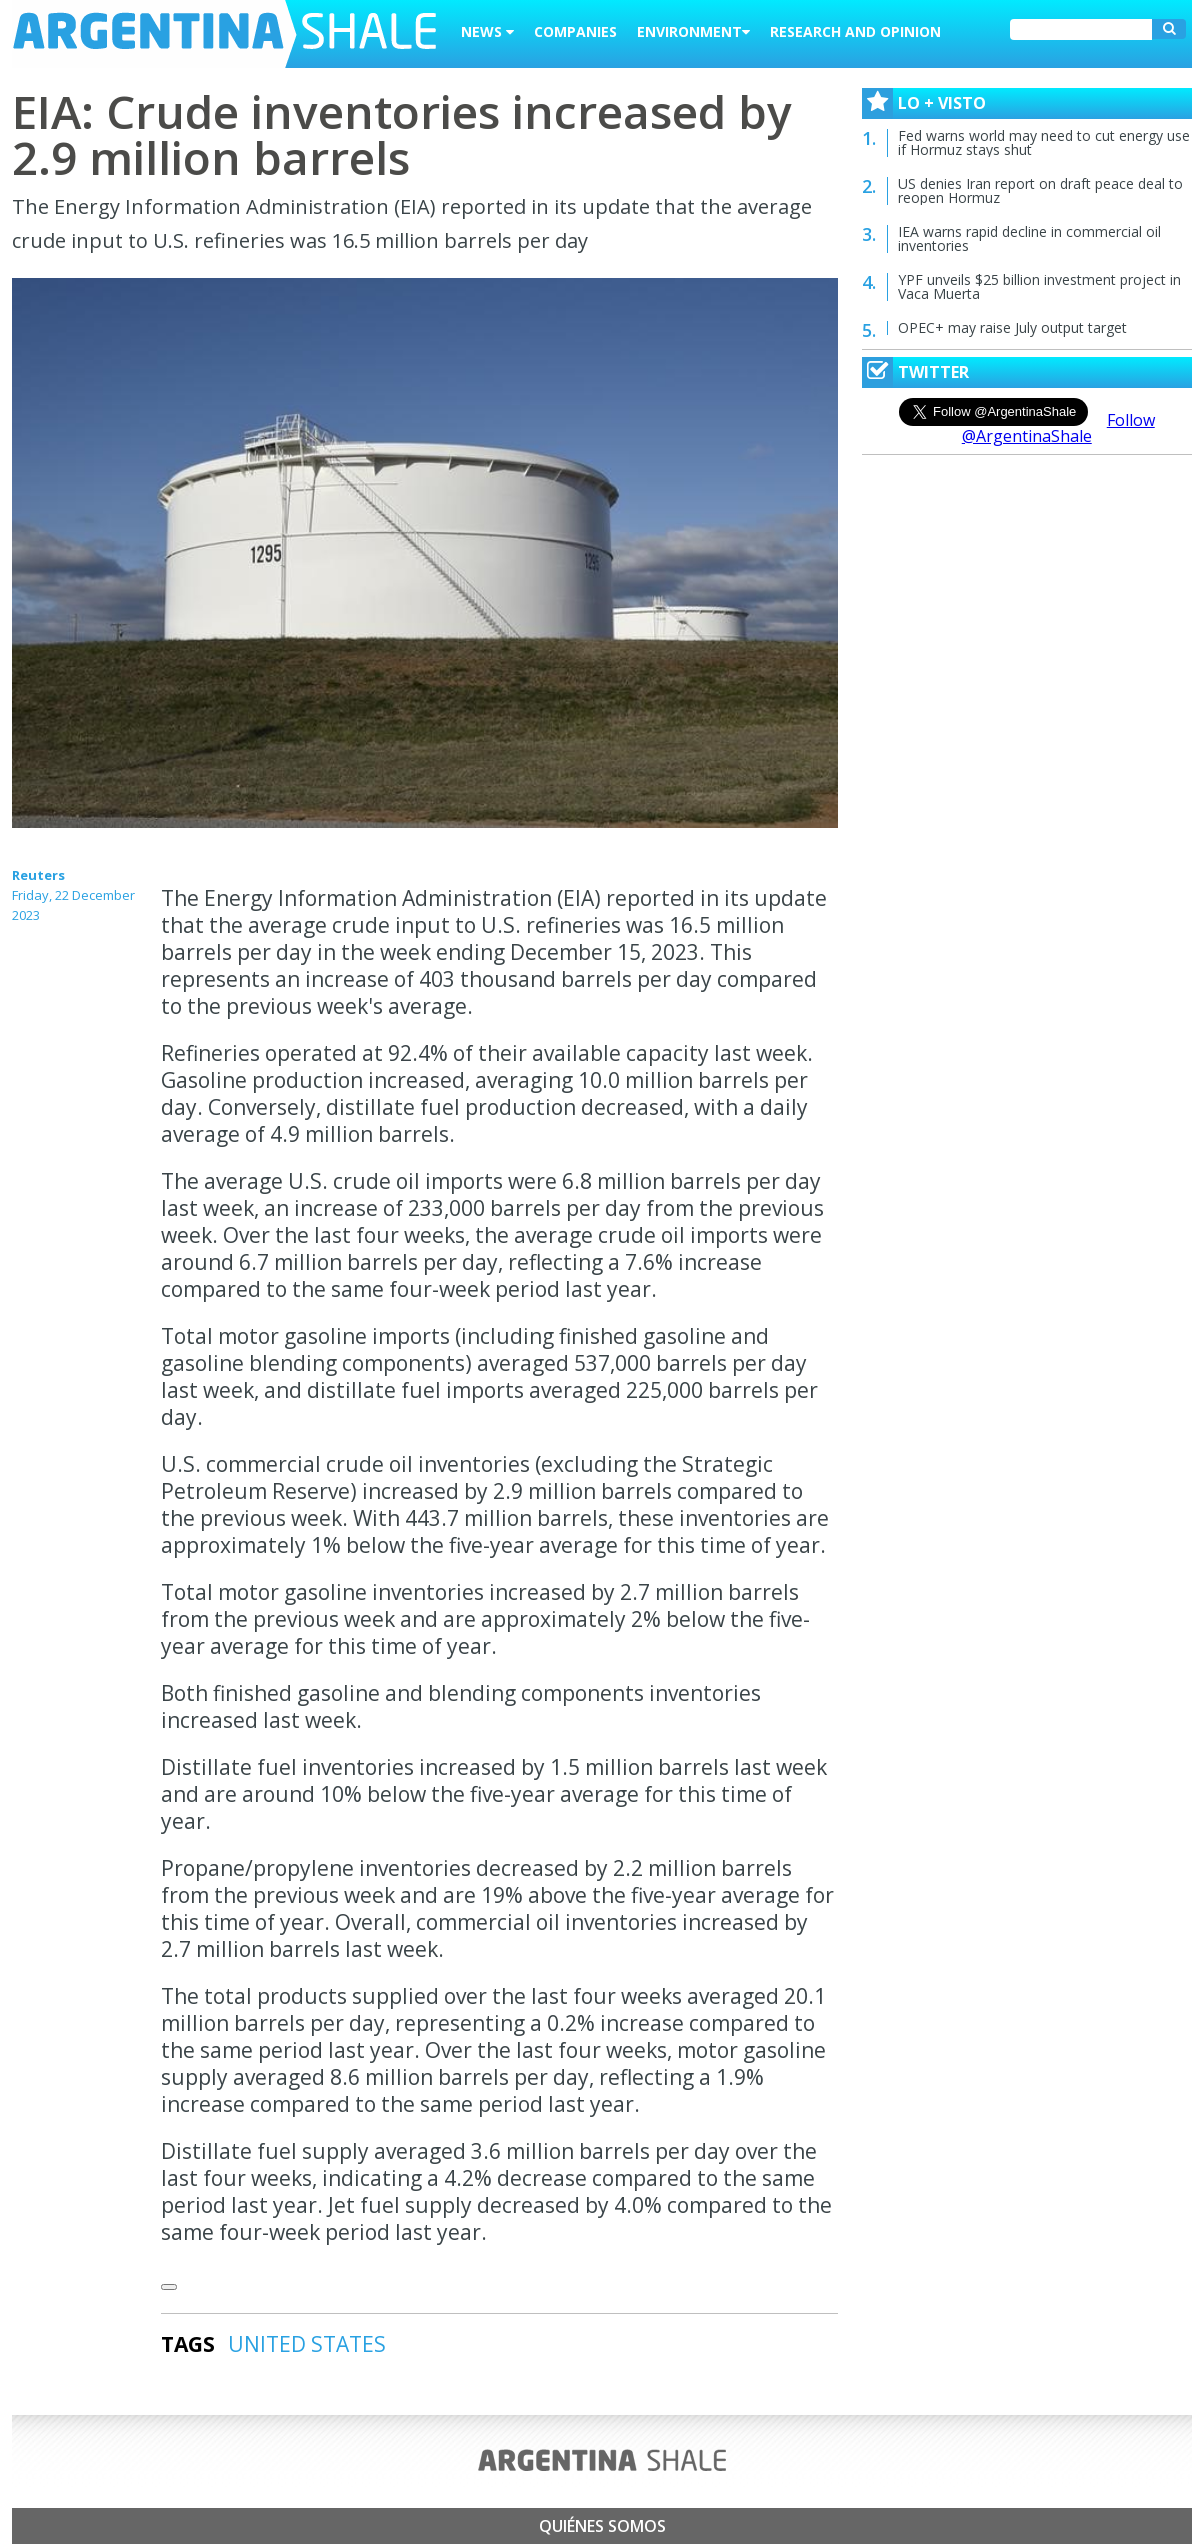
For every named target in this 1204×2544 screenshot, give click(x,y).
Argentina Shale (224, 34)
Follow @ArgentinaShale (1058, 428)
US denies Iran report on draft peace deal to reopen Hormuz (1040, 190)
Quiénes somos (602, 2526)
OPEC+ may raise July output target (1012, 327)
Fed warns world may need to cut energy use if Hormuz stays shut (1044, 142)
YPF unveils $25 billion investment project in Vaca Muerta (1039, 286)
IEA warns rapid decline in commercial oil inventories (1029, 238)
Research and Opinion (855, 31)
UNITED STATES (307, 2344)
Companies (575, 31)
